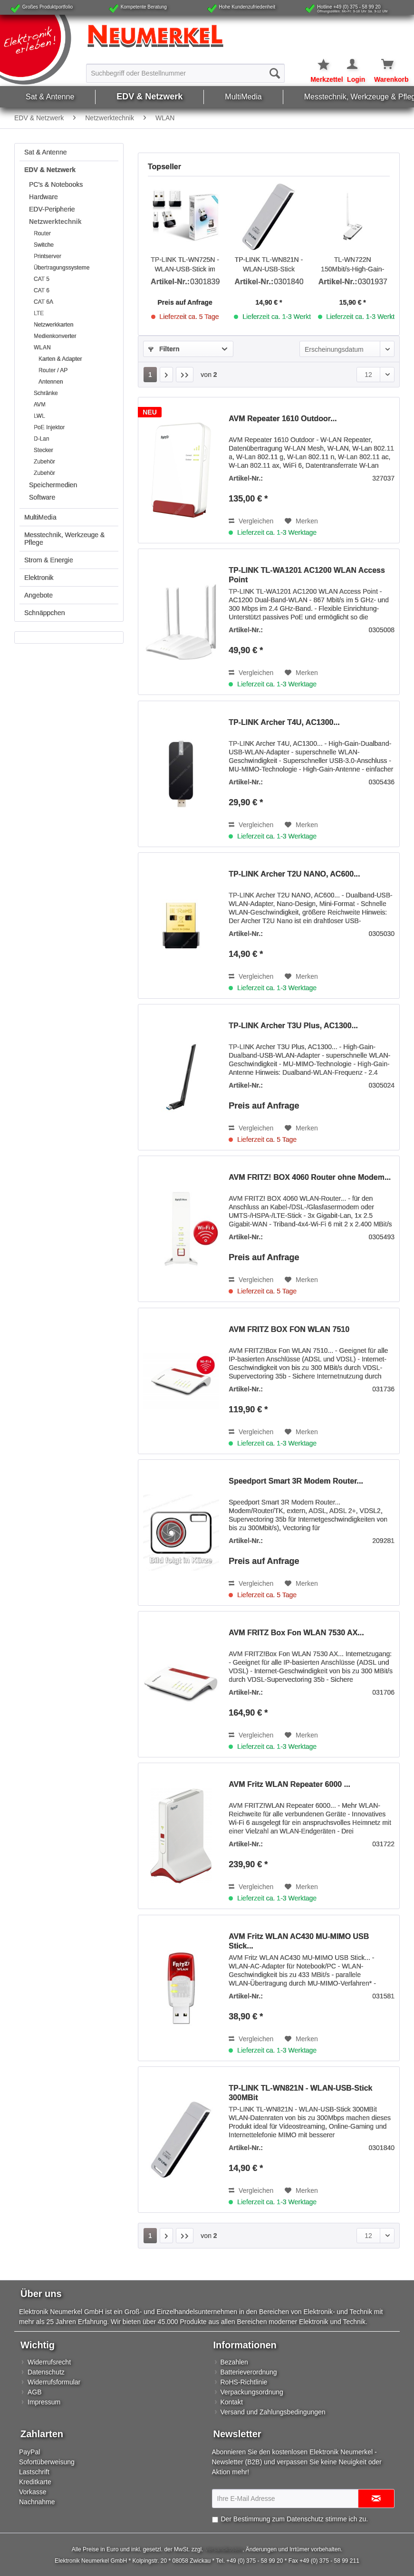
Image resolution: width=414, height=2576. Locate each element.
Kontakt (232, 2402)
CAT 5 (41, 279)
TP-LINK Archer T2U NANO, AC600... (294, 874)
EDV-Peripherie (52, 209)
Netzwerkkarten (53, 324)
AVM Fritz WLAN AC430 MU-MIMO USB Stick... (299, 1941)
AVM (40, 404)
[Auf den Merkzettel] (301, 521)
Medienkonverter (55, 336)
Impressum (44, 2402)
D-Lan (41, 438)
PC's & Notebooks (56, 184)
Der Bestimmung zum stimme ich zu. (294, 2519)
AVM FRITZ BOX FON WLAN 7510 (289, 1329)
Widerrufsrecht (49, 2362)
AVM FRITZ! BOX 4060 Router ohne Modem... (310, 1177)
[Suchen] (275, 73)
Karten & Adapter (60, 359)
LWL (39, 416)
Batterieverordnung (249, 2372)
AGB (35, 2392)
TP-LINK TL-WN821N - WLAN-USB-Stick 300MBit (269, 265)
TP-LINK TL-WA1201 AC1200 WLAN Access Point (307, 575)
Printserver (47, 256)
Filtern (164, 349)
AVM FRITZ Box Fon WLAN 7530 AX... (296, 1633)
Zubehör (44, 461)
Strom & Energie (48, 560)
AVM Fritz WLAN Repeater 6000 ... (289, 1784)
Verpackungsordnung (252, 2392)
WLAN (42, 347)
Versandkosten (223, 2549)
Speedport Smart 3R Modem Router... (296, 1481)
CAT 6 (41, 290)
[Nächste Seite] (166, 374)
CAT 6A (43, 302)
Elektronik (38, 577)
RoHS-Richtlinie (244, 2382)
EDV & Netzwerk (50, 170)
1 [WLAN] (150, 374)
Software (42, 497)
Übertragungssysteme (61, 267)
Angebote (38, 595)
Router (42, 233)
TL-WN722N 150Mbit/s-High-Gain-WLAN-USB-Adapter (352, 265)
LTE (39, 313)
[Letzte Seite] (185, 374)
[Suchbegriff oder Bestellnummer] (185, 73)
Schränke (46, 393)
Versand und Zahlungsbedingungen (273, 2412)
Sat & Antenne (45, 152)
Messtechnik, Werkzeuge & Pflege (64, 538)
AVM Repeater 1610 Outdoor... (283, 419)
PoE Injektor (49, 427)
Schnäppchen (44, 613)
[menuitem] (185, 72)
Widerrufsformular (54, 2382)
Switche (44, 244)
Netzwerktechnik (55, 221)
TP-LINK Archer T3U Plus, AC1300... (293, 1026)
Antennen (51, 381)
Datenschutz (46, 2372)
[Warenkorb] (380, 64)
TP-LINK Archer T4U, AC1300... (284, 722)
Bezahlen (234, 2362)
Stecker (43, 450)
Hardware (43, 197)
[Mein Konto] (352, 64)
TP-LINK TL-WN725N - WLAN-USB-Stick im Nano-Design (185, 265)
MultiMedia (40, 517)
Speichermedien (53, 485)
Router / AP (53, 370)
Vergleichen (251, 521)
